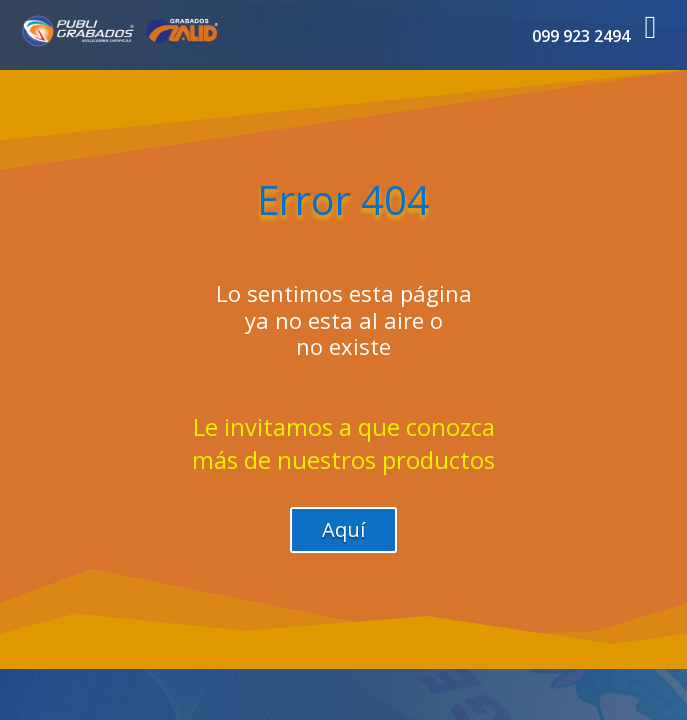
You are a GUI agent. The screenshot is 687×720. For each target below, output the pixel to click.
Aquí (343, 529)
